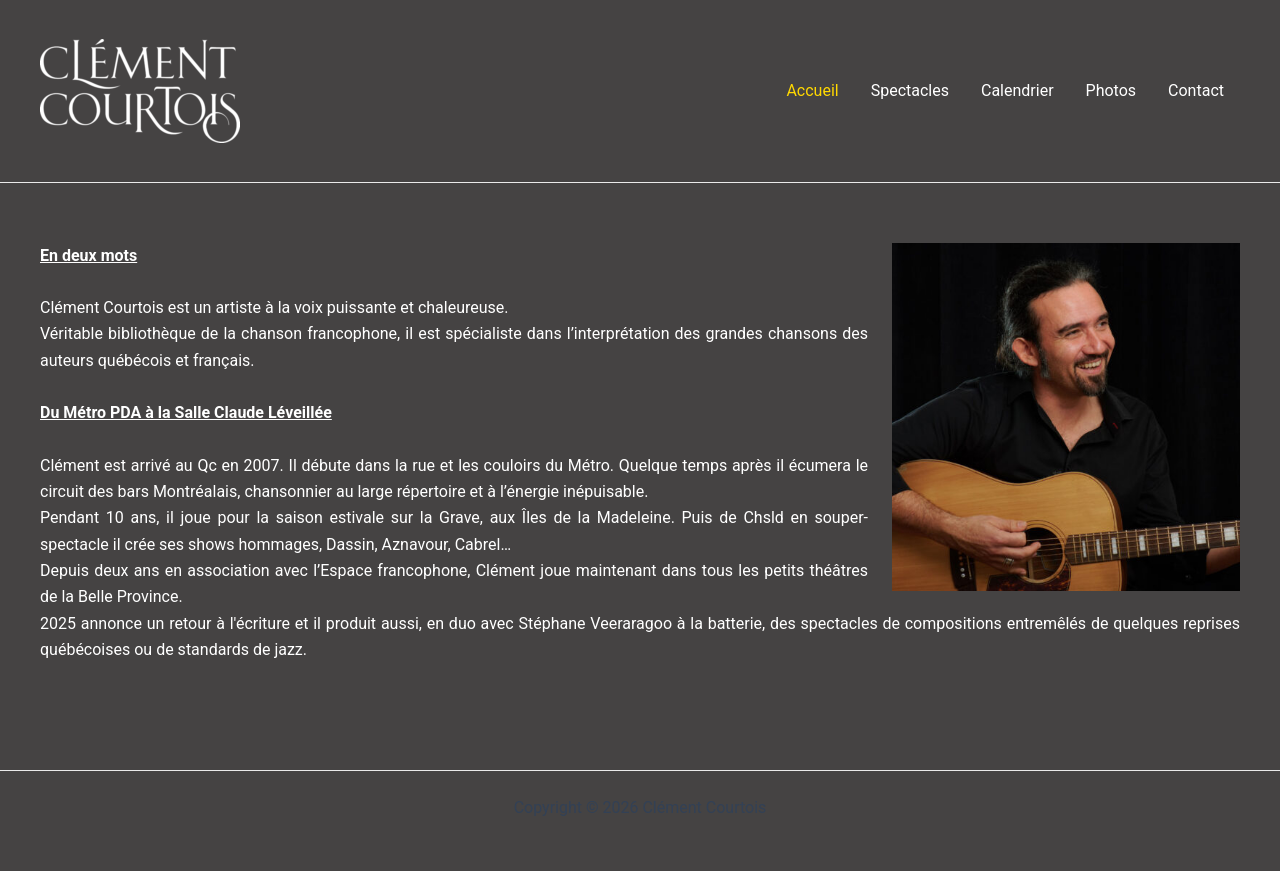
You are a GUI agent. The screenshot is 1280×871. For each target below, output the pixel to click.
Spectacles (910, 90)
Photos (1111, 90)
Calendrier (1017, 90)
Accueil (812, 90)
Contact (1196, 90)
